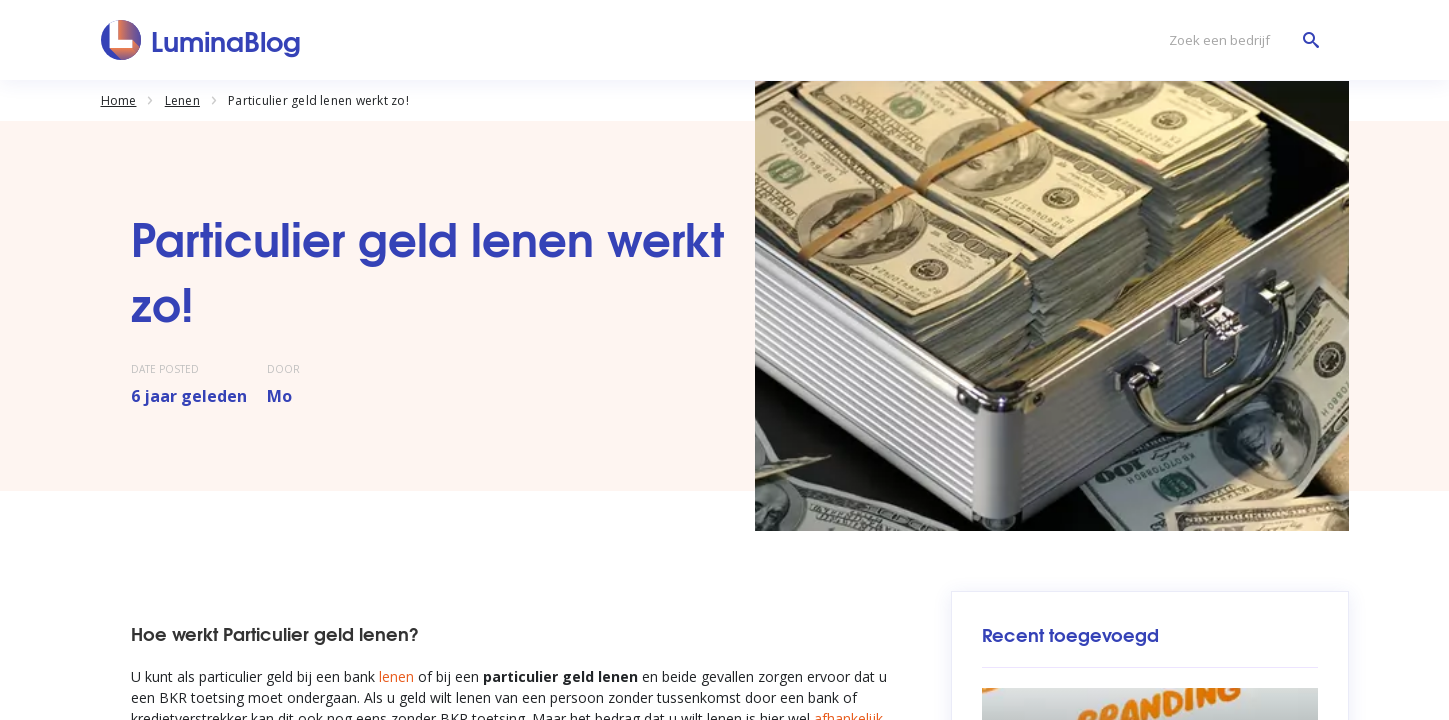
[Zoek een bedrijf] (1239, 40)
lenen (396, 676)
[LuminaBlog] (201, 40)
